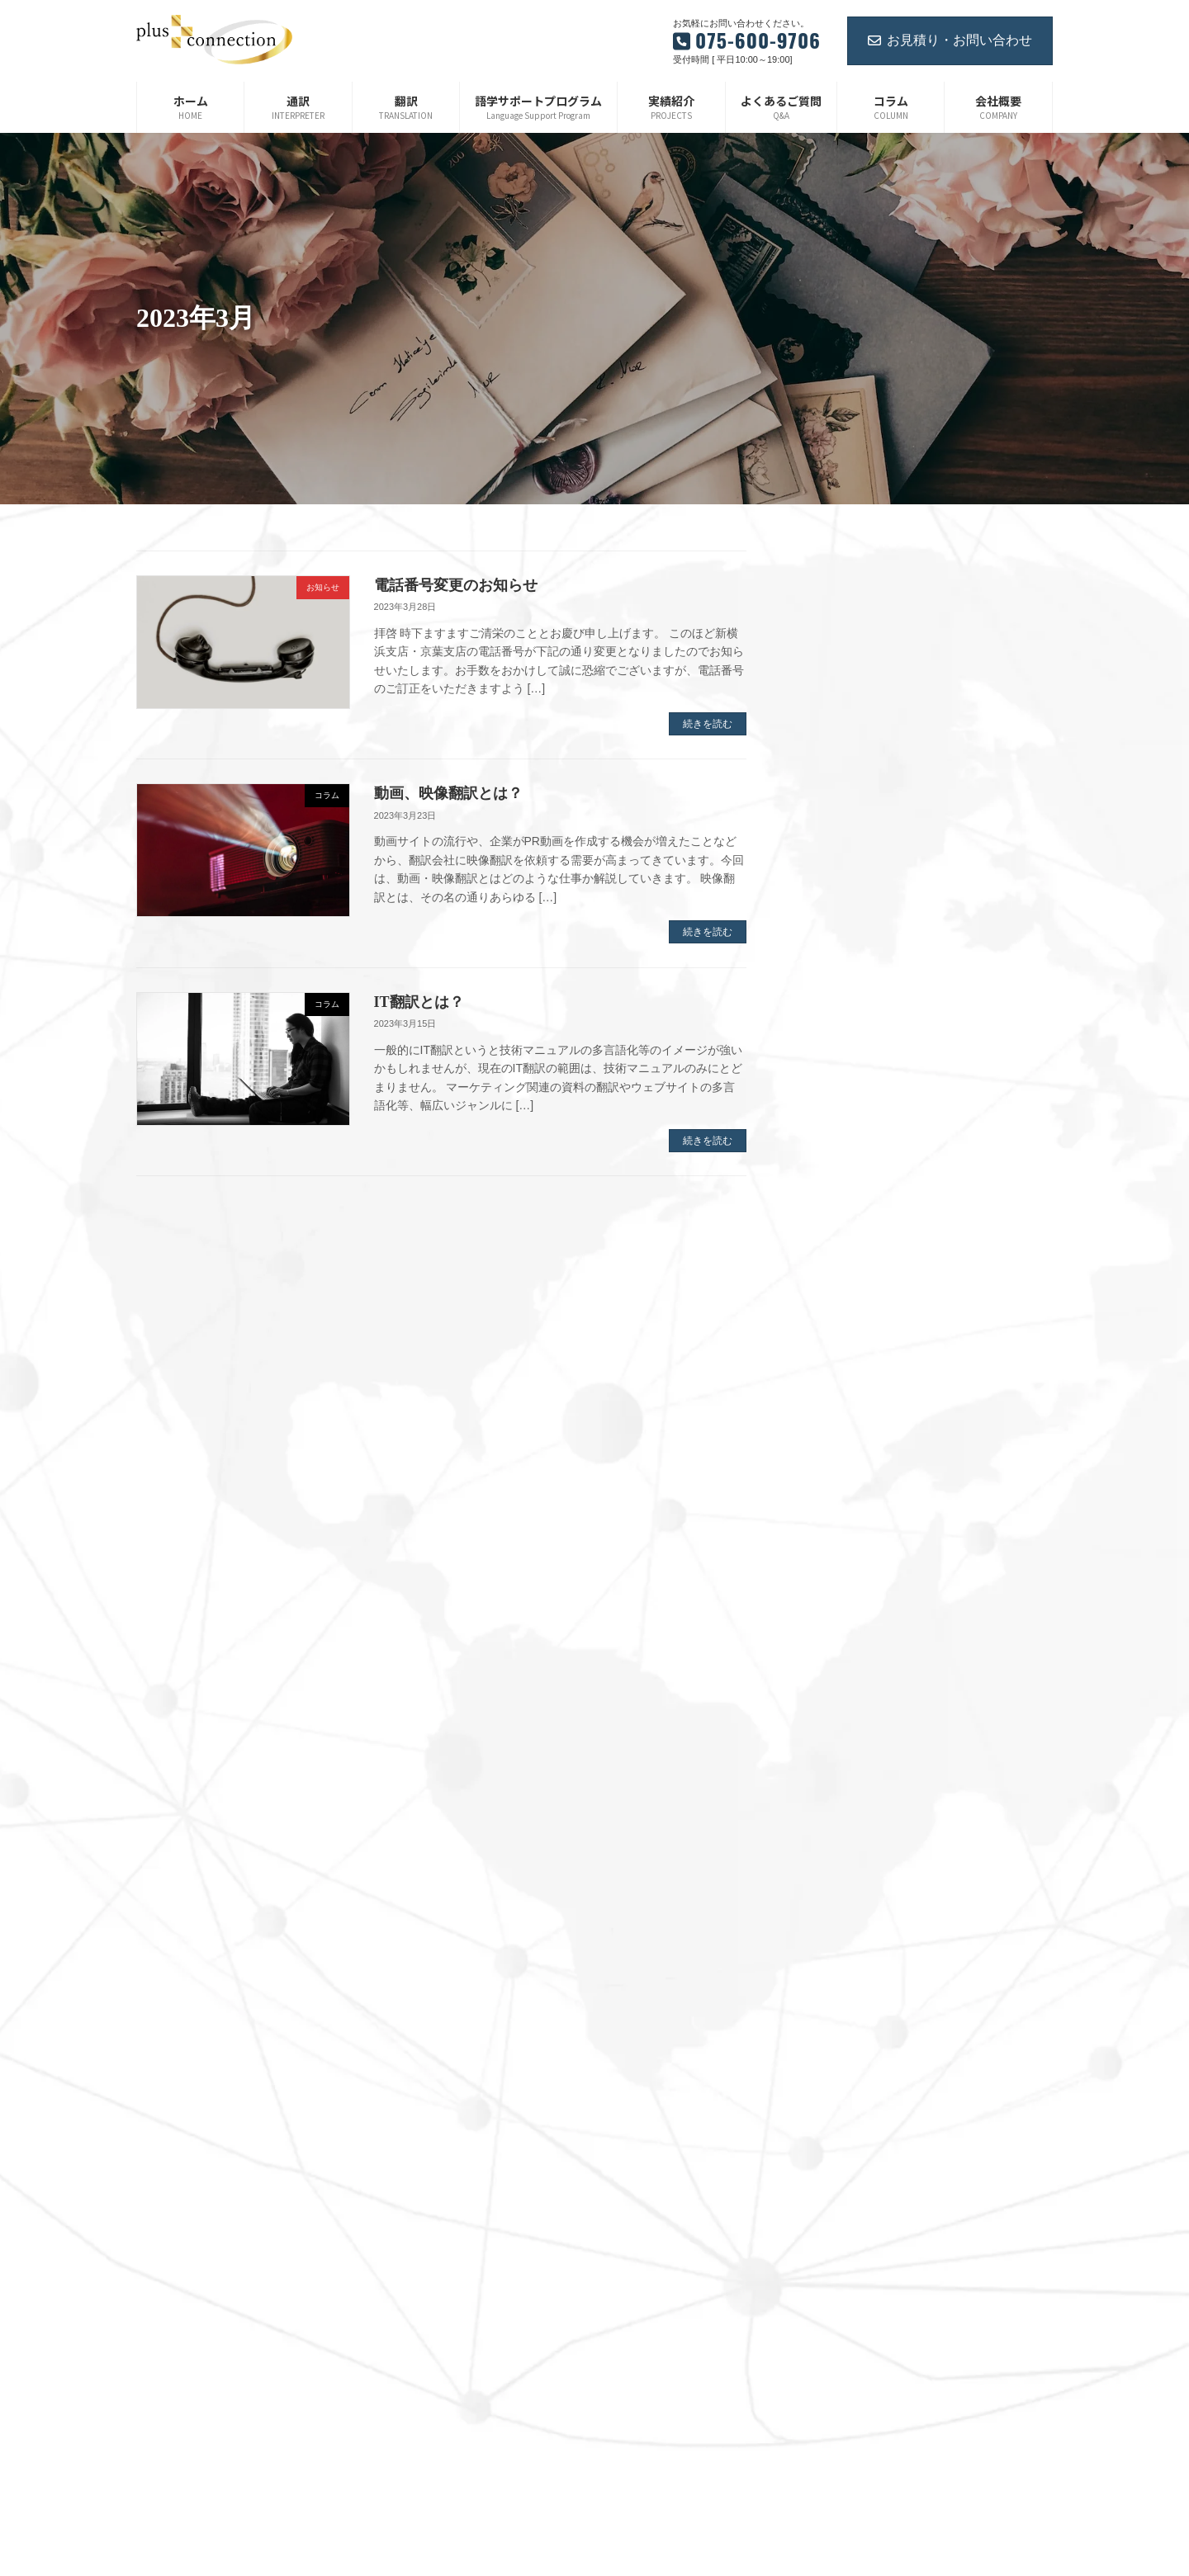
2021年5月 (841, 1785)
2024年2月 (841, 971)
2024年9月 (841, 788)
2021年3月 (841, 1838)
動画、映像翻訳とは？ (448, 793)
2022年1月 (841, 1575)
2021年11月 (844, 1627)
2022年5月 (841, 1470)
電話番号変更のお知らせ (456, 585)
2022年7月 (841, 1418)
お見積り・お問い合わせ (950, 40)
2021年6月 (841, 1759)
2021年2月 (841, 1863)
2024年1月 (841, 998)
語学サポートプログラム (671, 2081)
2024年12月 (844, 762)
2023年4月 (841, 1207)
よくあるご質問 (651, 2167)
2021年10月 (844, 1654)
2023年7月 (841, 1129)
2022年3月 (841, 1523)
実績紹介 (636, 2138)
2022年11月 (844, 1339)
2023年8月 (841, 1102)
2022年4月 (841, 1496)
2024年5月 (841, 893)
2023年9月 (841, 1076)
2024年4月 (841, 919)
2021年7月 (841, 1732)
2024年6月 (841, 866)
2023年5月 (841, 1182)
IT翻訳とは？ (419, 1002)
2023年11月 (844, 1050)
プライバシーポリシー (666, 2311)
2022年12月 (844, 1313)
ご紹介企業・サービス (666, 2282)
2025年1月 (841, 735)
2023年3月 (841, 1234)
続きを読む (707, 724)
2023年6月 (841, 1155)
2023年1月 (841, 1287)
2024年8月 (841, 814)
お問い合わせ (646, 2195)
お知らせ (636, 2224)
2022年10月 (844, 1365)
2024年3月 (841, 945)
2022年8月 (841, 1391)
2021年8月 (841, 1707)
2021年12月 (844, 1601)
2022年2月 (841, 1549)
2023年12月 (844, 1024)
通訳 (627, 2024)
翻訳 (627, 2052)
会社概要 (636, 2109)
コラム (632, 2253)
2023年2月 (841, 1260)
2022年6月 (841, 1444)
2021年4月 (841, 1811)
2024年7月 (841, 840)
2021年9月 (841, 1680)
